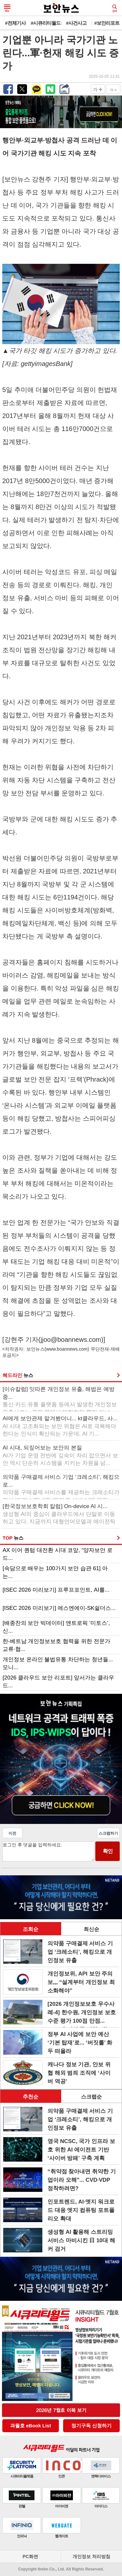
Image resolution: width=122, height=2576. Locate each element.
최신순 (91, 1929)
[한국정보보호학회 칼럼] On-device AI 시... (59, 1515)
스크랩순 (91, 2096)
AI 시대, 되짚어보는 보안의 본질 (60, 1455)
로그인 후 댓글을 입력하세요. (48, 1851)
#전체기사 (15, 23)
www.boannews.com (67, 1349)
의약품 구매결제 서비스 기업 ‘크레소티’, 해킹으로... (61, 1485)
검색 (114, 8)
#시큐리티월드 (46, 23)
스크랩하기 (108, 1833)
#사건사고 (76, 23)
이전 (12, 1833)
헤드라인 (18, 1375)
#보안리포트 (106, 23)
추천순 (30, 2096)
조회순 (30, 1929)
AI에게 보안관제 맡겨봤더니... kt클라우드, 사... (60, 1426)
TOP (13, 1538)
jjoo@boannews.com (71, 1339)
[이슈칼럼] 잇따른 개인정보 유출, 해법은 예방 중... (60, 1397)
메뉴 (7, 8)
